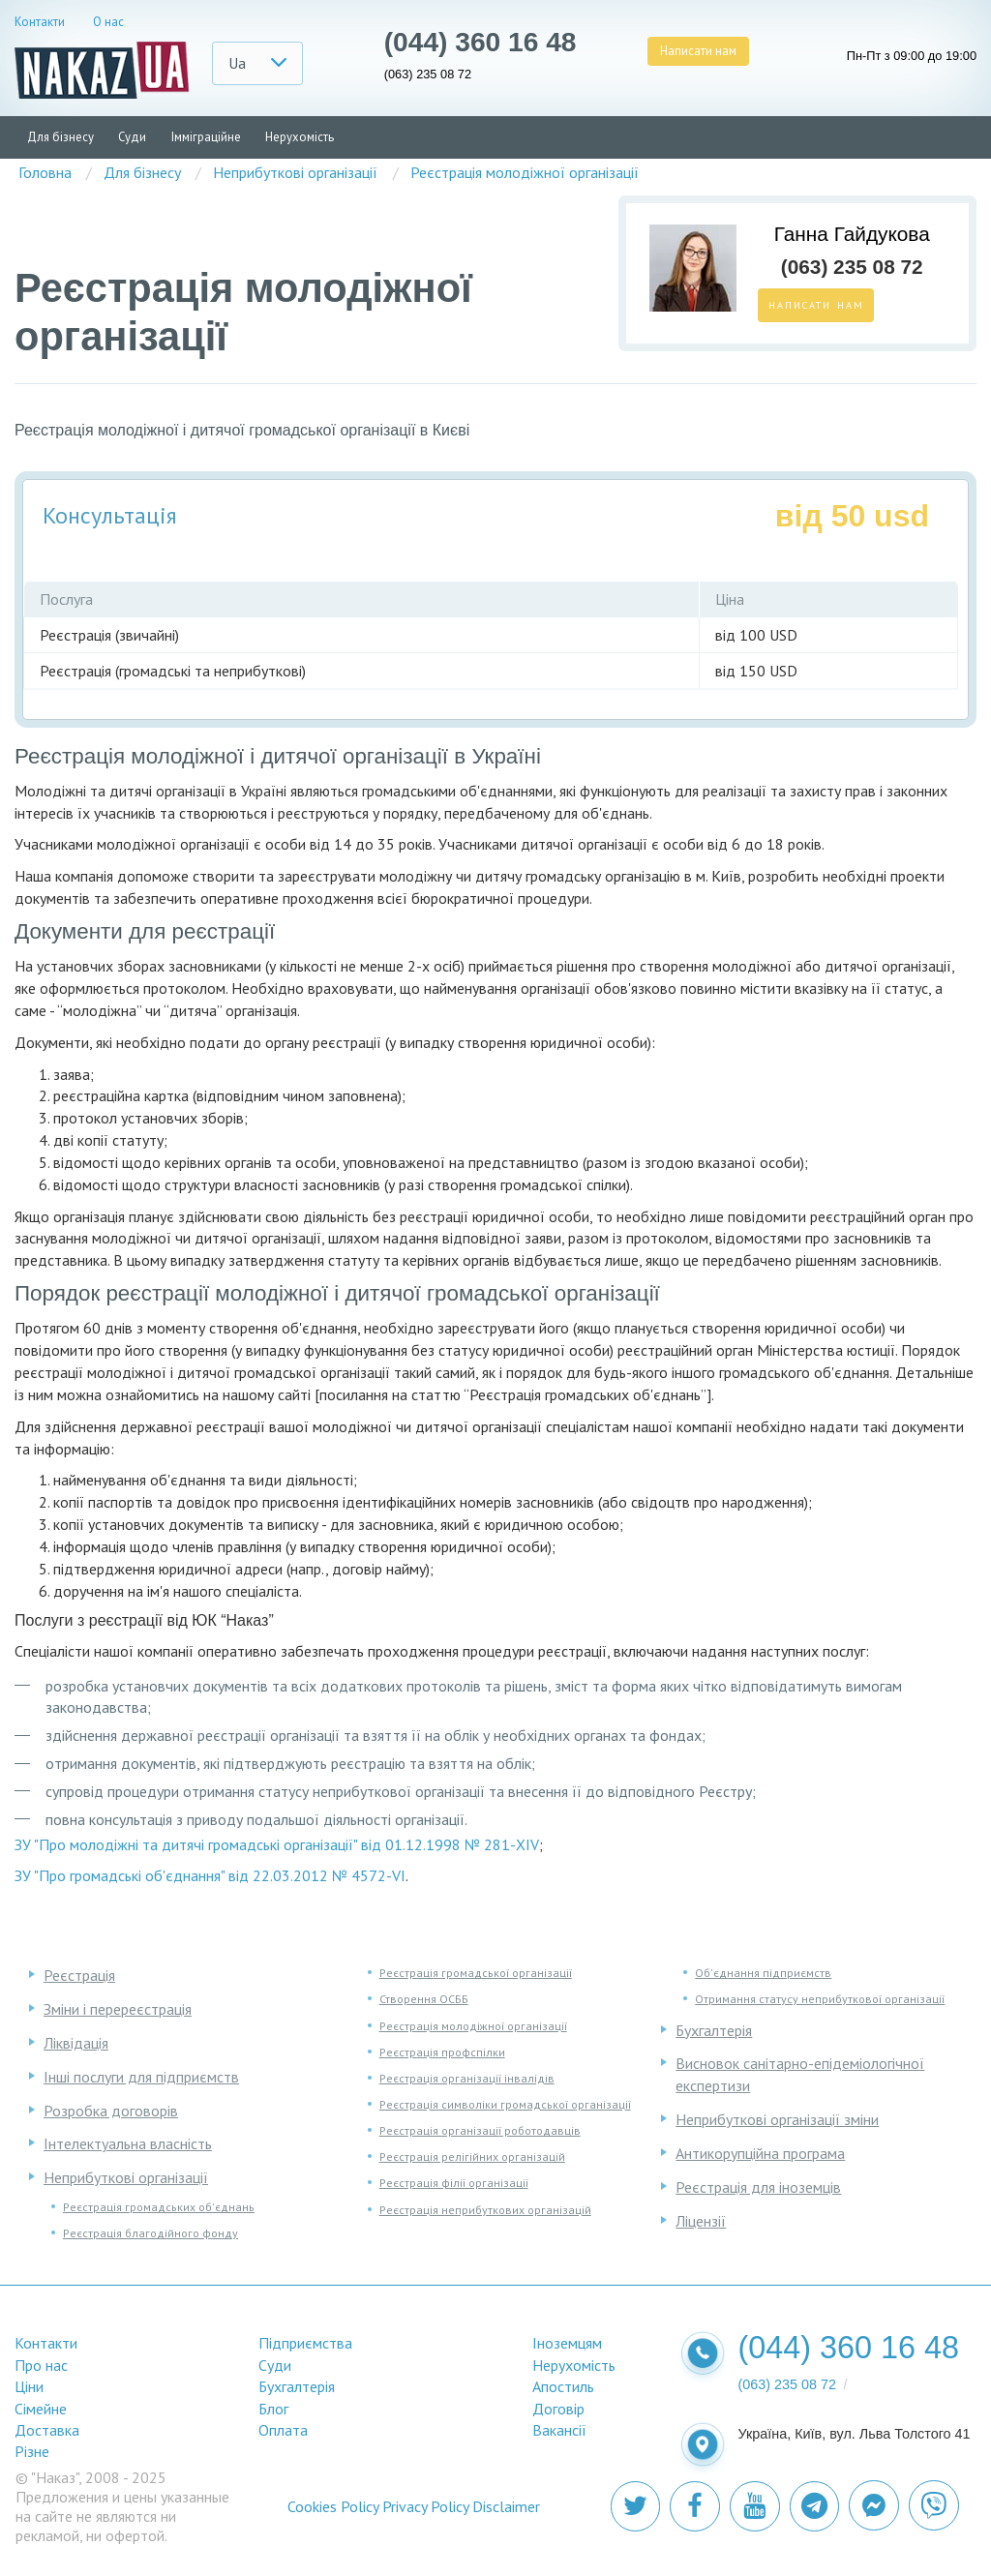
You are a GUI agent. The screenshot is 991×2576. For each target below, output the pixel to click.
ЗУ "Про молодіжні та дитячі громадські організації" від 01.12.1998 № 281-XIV (277, 1844)
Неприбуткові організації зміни (777, 2119)
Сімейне (41, 2408)
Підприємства (305, 2342)
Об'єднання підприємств (763, 1972)
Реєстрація (79, 1975)
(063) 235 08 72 (427, 75)
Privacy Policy (425, 2506)
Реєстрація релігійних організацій (472, 2156)
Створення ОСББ (423, 1999)
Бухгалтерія (714, 2030)
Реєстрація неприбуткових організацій (485, 2209)
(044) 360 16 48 (480, 42)
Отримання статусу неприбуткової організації (820, 1999)
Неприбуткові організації (126, 2177)
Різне (32, 2451)
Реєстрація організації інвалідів (467, 2078)
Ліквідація (76, 2042)
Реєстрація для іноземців (758, 2187)
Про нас (41, 2365)
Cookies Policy (332, 2506)
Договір (558, 2408)
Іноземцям (567, 2342)
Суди (132, 137)
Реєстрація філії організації (453, 2182)
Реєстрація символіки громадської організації (505, 2104)
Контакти (40, 22)
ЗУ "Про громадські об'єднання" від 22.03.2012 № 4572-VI (210, 1875)
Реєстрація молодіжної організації (473, 2026)
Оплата (283, 2430)
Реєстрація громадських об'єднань (159, 2207)
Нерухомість (299, 137)
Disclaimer (506, 2506)
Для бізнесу (60, 137)
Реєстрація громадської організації (475, 1972)
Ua (237, 63)
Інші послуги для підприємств (141, 2076)
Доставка (47, 2430)
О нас (108, 22)
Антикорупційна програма (760, 2153)
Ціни (29, 2386)
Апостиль (563, 2386)
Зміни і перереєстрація (118, 2009)
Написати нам (698, 51)
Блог (273, 2408)
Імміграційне (206, 137)
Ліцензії (701, 2221)
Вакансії (559, 2430)
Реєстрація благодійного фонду (150, 2233)
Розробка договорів (111, 2110)
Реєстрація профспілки (442, 2052)
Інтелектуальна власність (128, 2143)
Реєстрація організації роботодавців (480, 2130)
